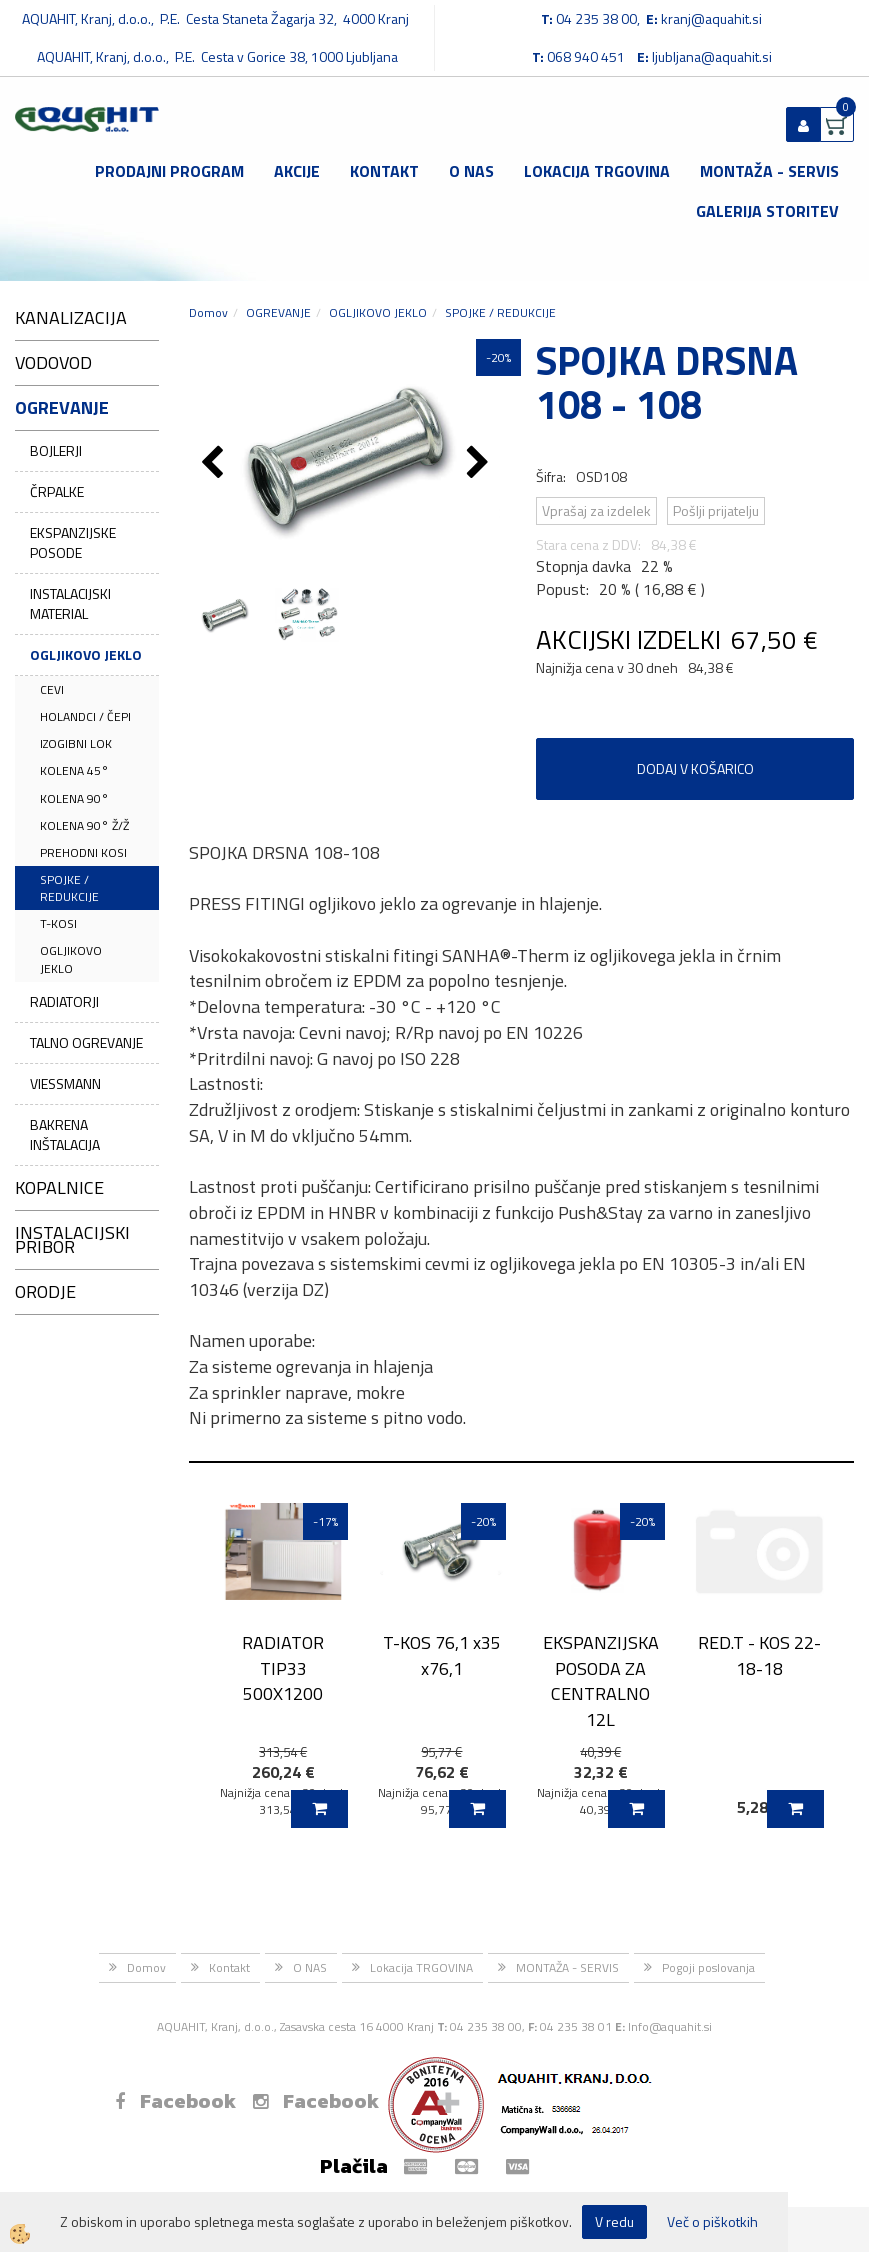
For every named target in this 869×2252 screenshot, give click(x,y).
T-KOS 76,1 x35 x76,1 (442, 1655)
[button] (480, 464)
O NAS (471, 171)
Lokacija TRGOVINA (597, 171)
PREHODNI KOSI (83, 852)
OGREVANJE (278, 312)
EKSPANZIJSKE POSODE (73, 542)
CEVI (52, 689)
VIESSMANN (65, 1083)
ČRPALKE (57, 491)
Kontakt (384, 171)
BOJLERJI (56, 450)
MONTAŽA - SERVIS (769, 171)
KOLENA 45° (74, 770)
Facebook (175, 2101)
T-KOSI (58, 923)
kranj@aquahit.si (711, 18)
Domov (208, 312)
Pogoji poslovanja (708, 1967)
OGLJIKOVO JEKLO (86, 654)
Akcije (297, 171)
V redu (614, 2221)
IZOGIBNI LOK (76, 743)
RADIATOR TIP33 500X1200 (283, 1668)
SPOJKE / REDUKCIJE (69, 888)
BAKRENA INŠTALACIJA (65, 1134)
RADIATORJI (64, 1001)
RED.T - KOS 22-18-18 (759, 1655)
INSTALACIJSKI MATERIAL (70, 603)
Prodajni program (169, 171)
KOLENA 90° (74, 798)
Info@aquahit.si (670, 2026)
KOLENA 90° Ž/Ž (84, 825)
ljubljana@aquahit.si (712, 56)
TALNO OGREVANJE (86, 1042)
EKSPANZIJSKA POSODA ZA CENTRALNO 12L (601, 1681)
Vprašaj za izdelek (596, 510)
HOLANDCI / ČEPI (85, 716)
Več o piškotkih (712, 2222)
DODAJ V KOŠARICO (695, 768)
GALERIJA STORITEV (767, 211)
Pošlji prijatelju (716, 510)
